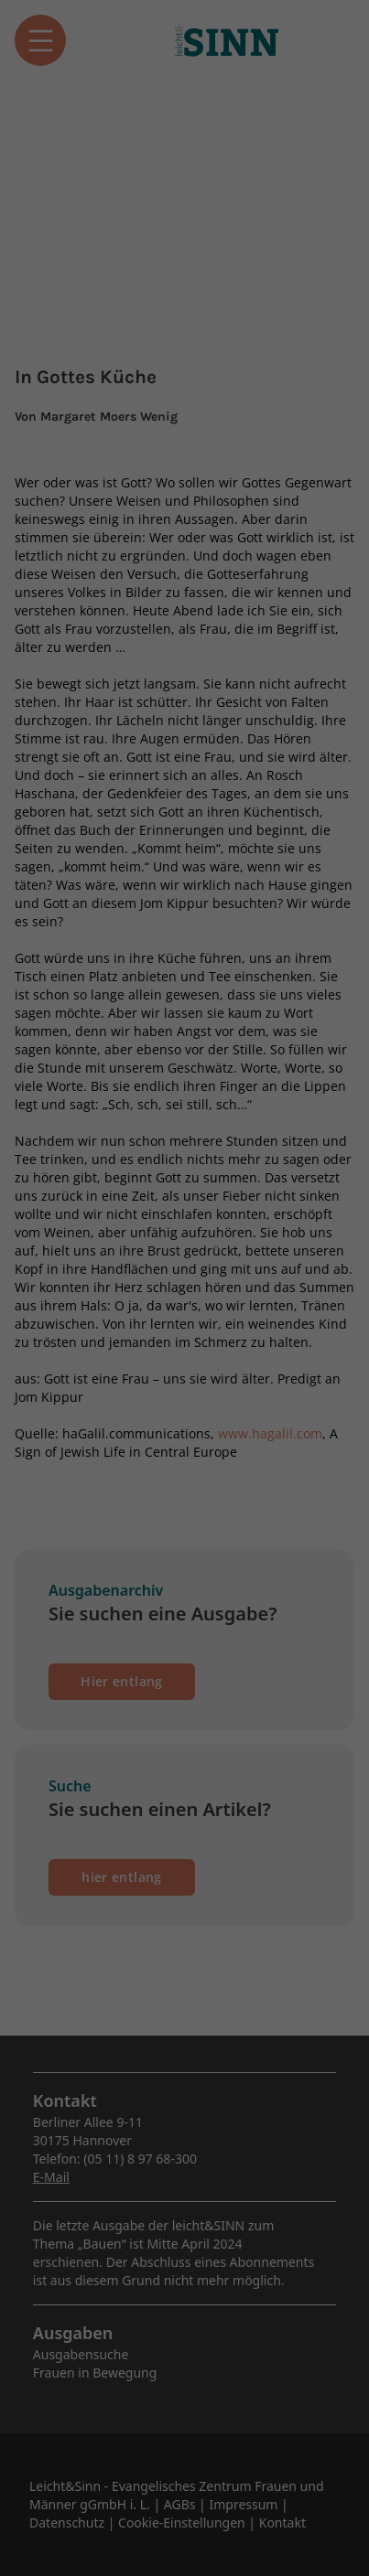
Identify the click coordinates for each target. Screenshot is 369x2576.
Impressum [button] (281, 598)
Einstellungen (146, 326)
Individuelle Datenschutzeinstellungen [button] (184, 549)
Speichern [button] (184, 486)
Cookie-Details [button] (95, 598)
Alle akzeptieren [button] (184, 432)
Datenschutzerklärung (80, 307)
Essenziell (55, 368)
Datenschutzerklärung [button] (192, 598)
